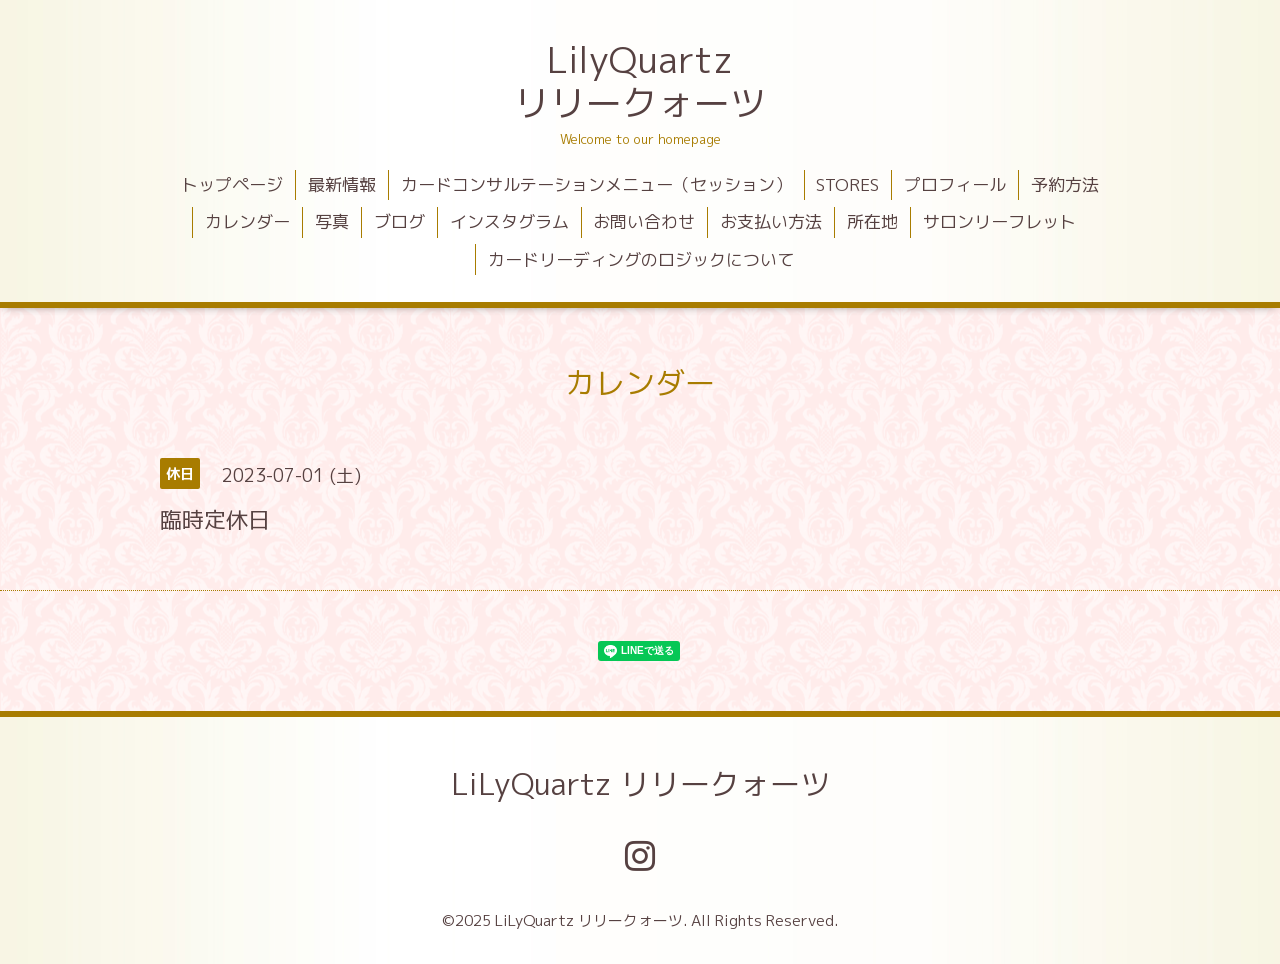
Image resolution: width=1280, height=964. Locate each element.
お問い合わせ (644, 221)
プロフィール (955, 184)
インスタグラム (509, 221)
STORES (847, 184)
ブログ (399, 221)
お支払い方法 (771, 221)
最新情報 (342, 184)
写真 (332, 221)
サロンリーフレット (999, 221)
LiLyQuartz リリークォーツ (640, 784)
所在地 (872, 221)
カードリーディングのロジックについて (641, 259)
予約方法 (1065, 184)
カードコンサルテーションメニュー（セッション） (596, 184)
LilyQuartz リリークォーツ (640, 81)
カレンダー (247, 221)
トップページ (232, 184)
